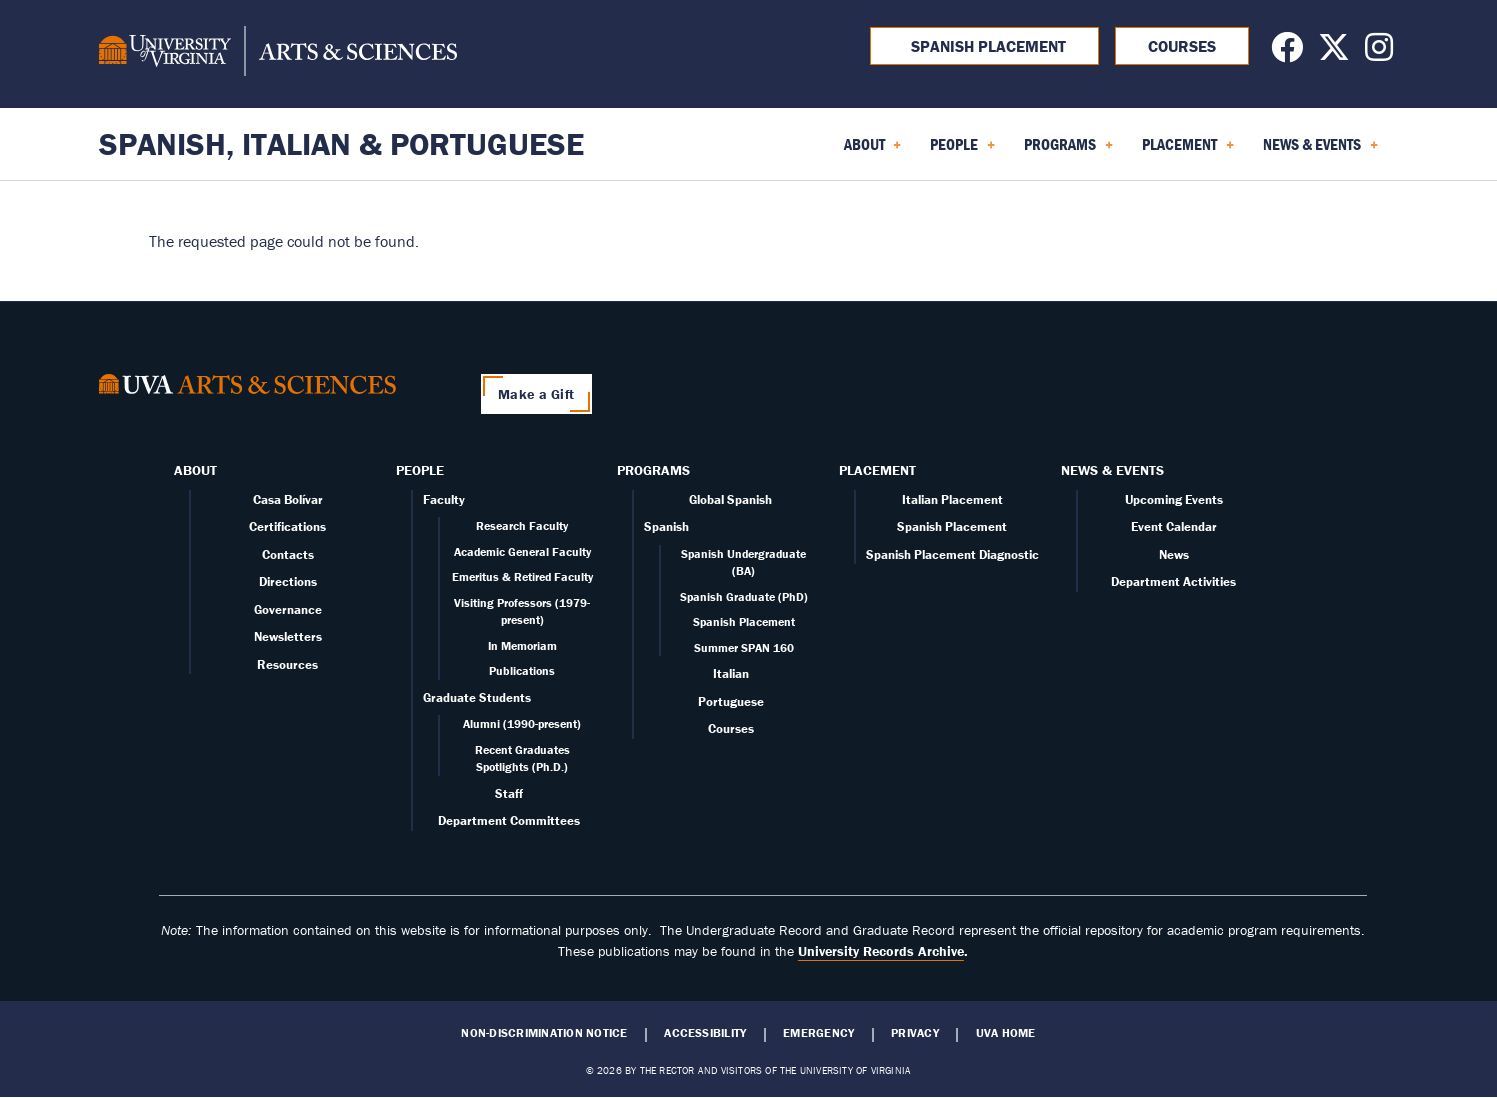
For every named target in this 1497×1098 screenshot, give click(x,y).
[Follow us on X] (1334, 53)
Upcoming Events (1174, 499)
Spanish (666, 526)
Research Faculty (522, 525)
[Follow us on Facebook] (1287, 53)
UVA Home (1006, 1033)
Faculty (444, 499)
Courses (1182, 46)
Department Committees (509, 820)
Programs (653, 470)
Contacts (288, 554)
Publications (522, 670)
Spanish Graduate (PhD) (744, 596)
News (1174, 554)
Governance (288, 609)
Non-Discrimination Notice (544, 1033)
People (420, 470)
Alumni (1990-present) (522, 723)
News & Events (1112, 470)
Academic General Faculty (522, 551)
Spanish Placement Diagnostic (952, 554)
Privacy (915, 1033)
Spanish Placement (984, 46)
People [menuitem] (962, 151)
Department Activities (1173, 581)
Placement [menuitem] (1188, 151)
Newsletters (288, 636)
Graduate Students (477, 697)
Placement (877, 470)
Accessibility (705, 1033)
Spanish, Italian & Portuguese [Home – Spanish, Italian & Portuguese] (341, 143)
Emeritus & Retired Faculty (522, 576)
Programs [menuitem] (1068, 151)
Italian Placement (952, 499)
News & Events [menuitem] (1320, 151)
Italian (731, 673)
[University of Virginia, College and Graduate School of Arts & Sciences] (278, 54)
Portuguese (731, 701)
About (195, 470)
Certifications (287, 526)
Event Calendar (1174, 526)
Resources (287, 664)
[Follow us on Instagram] (1379, 53)
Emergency (818, 1033)
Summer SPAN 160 (744, 647)
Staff (509, 793)
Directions (288, 581)
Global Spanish (730, 499)
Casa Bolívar (288, 499)
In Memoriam (522, 645)
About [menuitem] (873, 151)
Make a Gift (536, 394)
